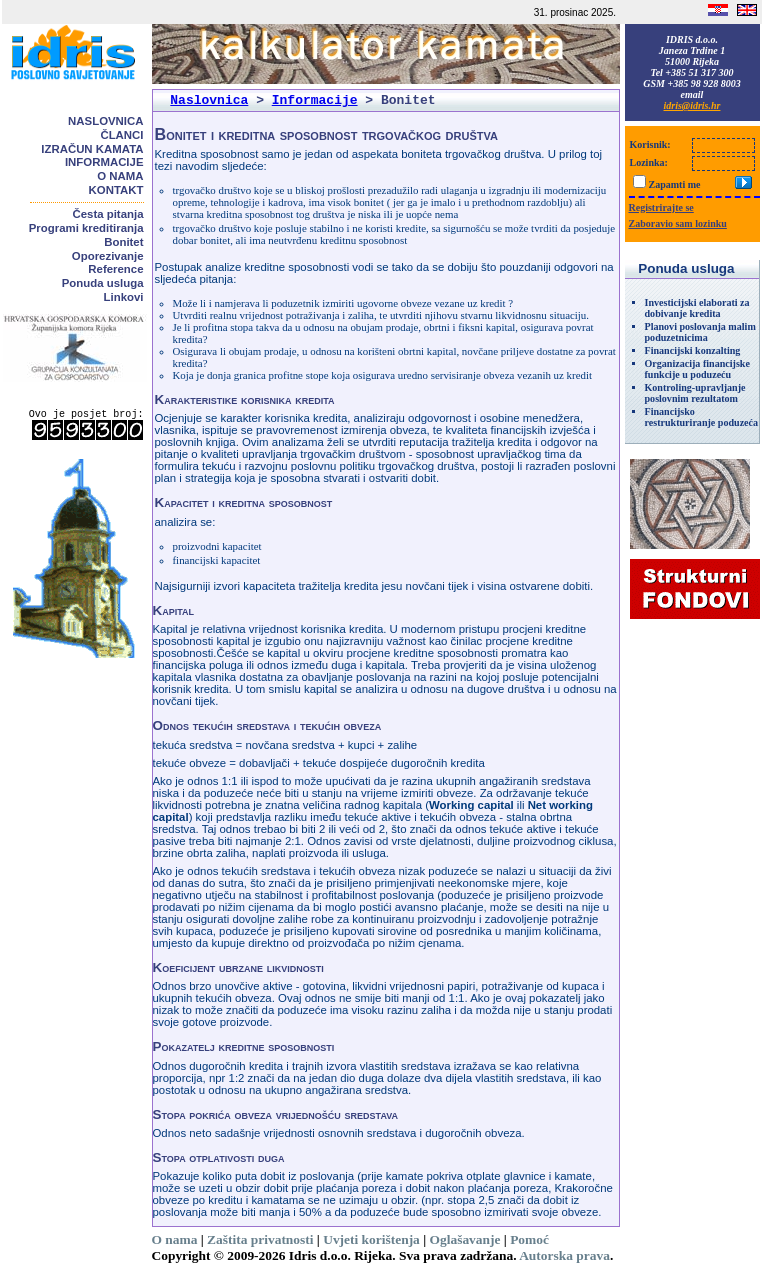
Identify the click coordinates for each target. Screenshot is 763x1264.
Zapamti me (675, 184)
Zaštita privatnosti (260, 1239)
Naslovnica (105, 121)
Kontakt (116, 190)
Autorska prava (564, 1255)
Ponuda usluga (103, 283)
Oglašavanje (465, 1239)
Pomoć (529, 1239)
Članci (121, 135)
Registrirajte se (661, 207)
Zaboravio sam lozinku (678, 223)
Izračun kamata (92, 149)
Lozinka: (649, 162)
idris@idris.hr (692, 105)
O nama (120, 176)
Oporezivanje (108, 256)
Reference (115, 269)
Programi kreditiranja (86, 228)
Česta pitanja (108, 214)
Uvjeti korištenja (371, 1239)
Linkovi (124, 297)
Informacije (104, 162)
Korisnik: (650, 144)
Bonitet (123, 242)
